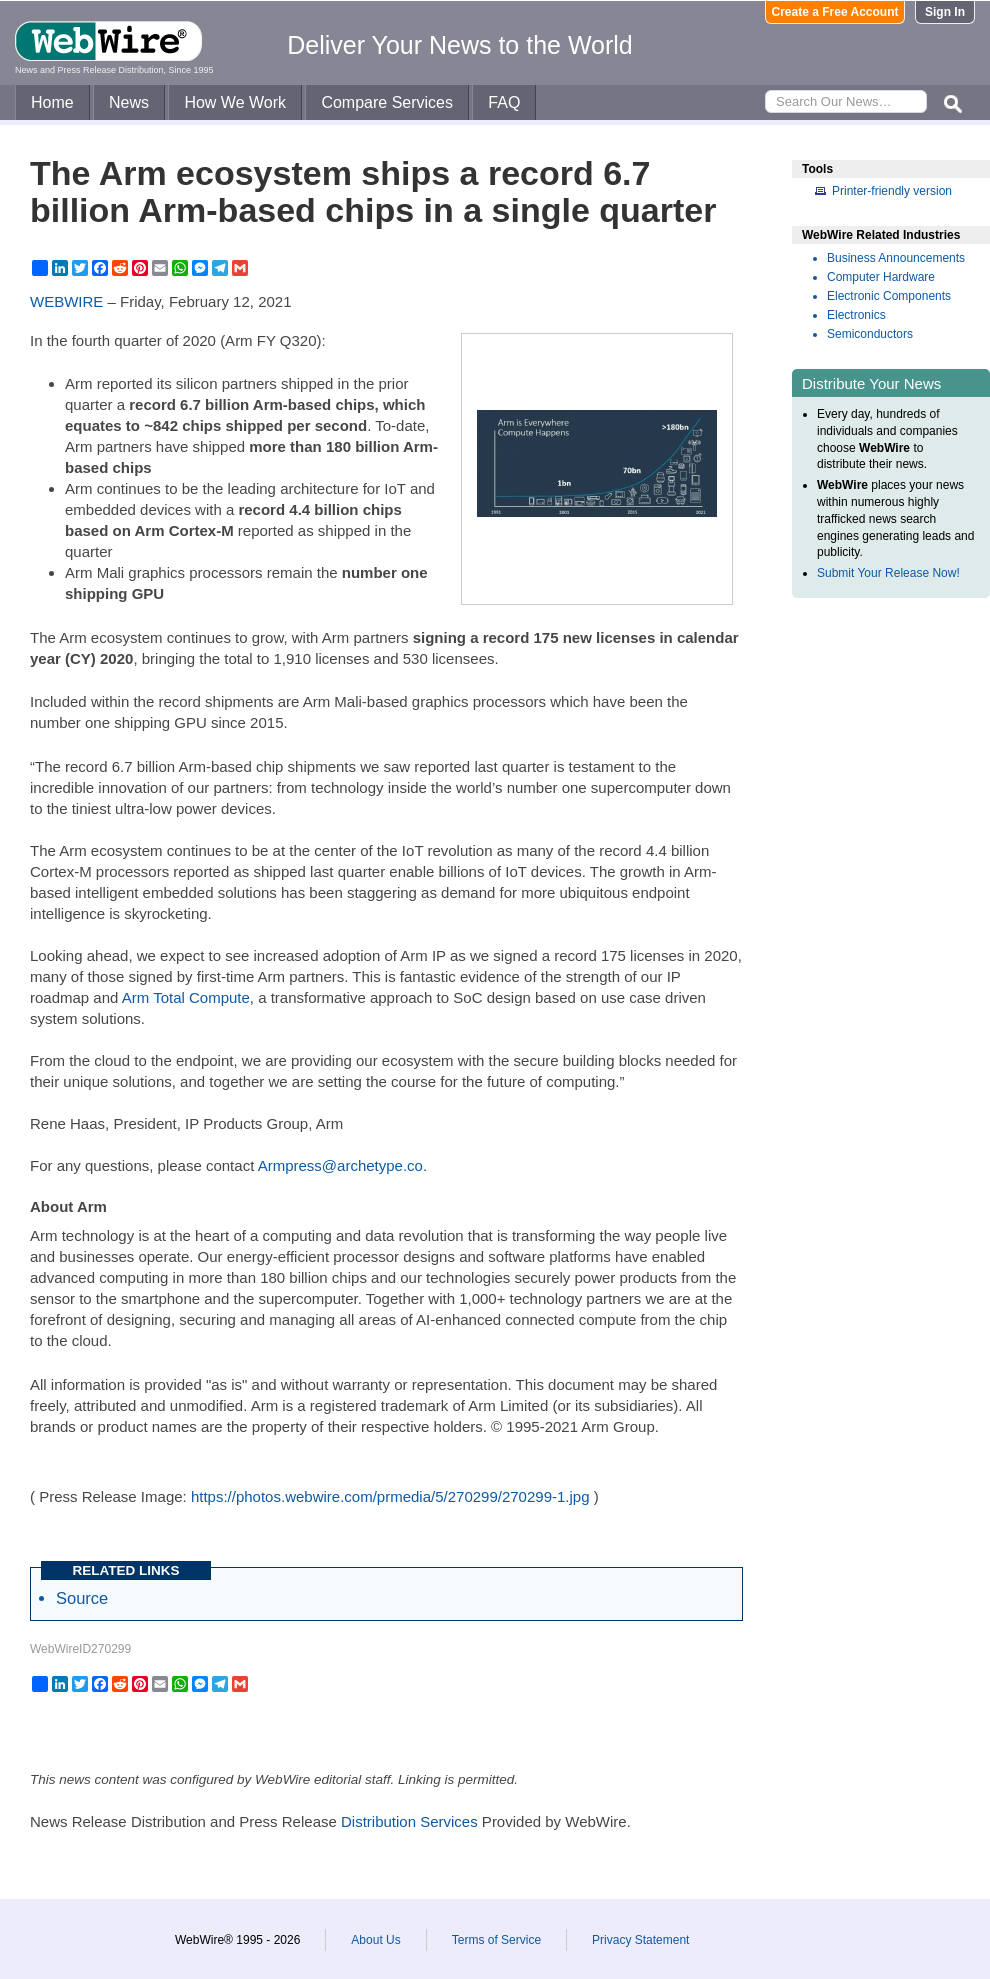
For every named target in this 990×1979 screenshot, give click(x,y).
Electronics (856, 315)
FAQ (504, 102)
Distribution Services (409, 1821)
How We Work (235, 102)
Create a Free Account (835, 12)
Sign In (945, 12)
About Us (375, 1940)
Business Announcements (896, 258)
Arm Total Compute (186, 997)
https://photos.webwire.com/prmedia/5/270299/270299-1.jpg (390, 1496)
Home (52, 102)
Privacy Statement (640, 1940)
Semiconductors (870, 334)
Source (82, 1598)
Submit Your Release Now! (888, 573)
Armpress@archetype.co (340, 1165)
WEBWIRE (66, 301)
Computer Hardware (881, 277)
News (129, 102)
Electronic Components (889, 296)
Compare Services (387, 102)
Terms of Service (496, 1940)
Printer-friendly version (892, 191)
